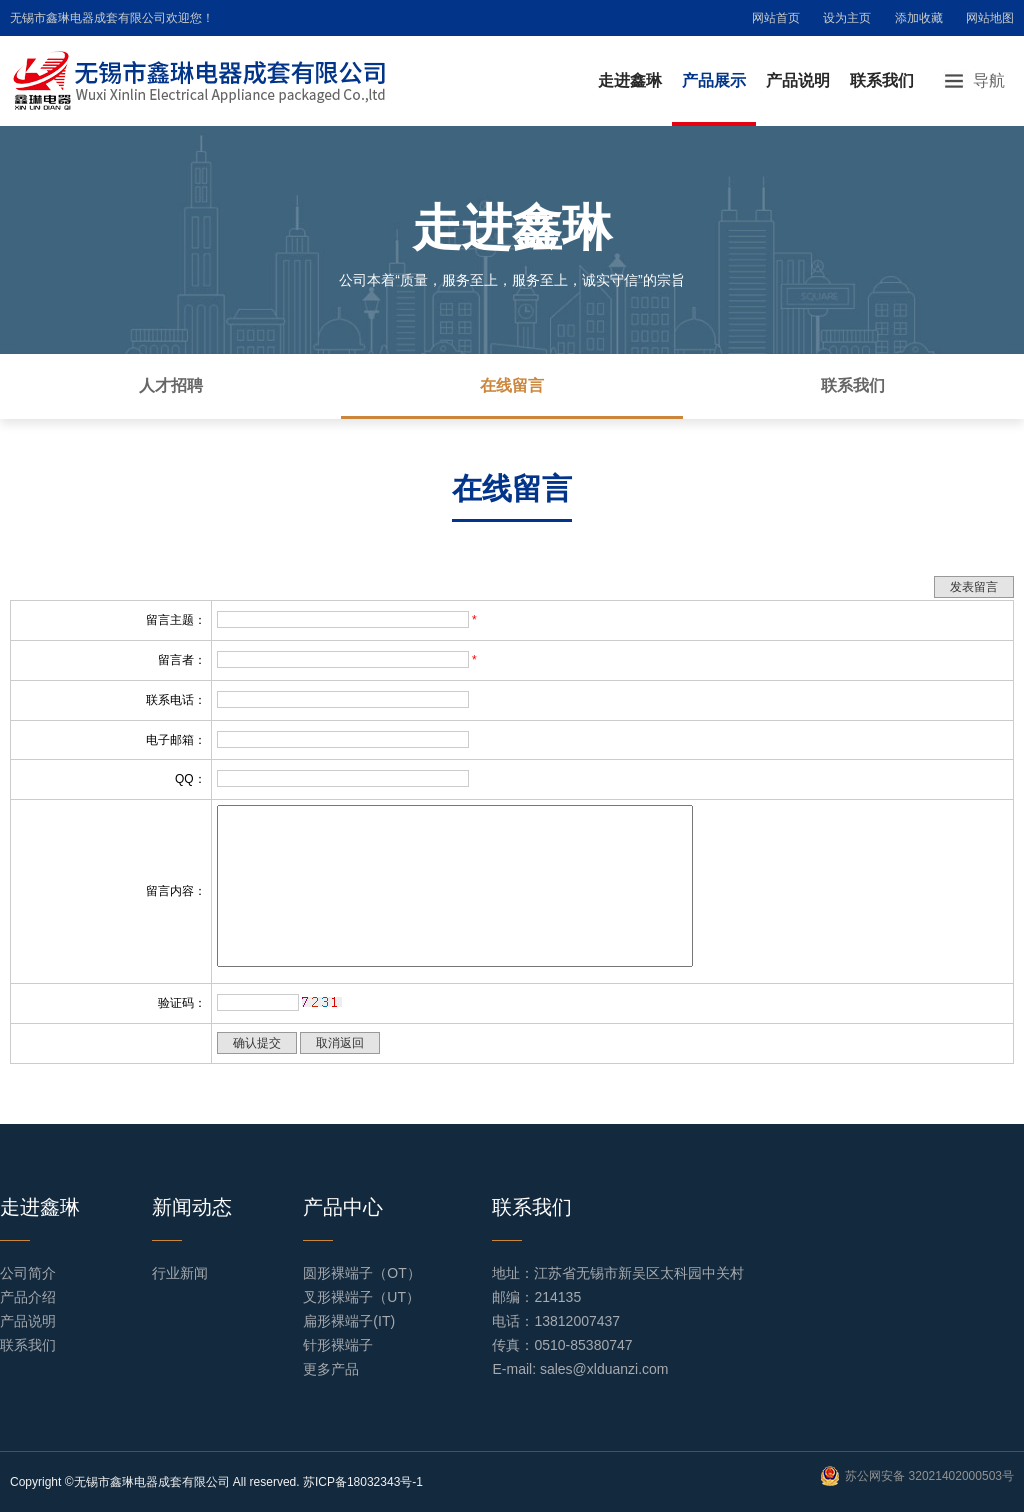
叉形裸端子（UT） (361, 1297)
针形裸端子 (338, 1345)
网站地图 (990, 18)
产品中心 (343, 1207)
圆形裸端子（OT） (361, 1273)
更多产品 (331, 1369)
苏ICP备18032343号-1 (363, 1482)
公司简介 (28, 1273)
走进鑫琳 (630, 80)
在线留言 (512, 385)
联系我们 (882, 80)
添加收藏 (919, 18)
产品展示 (714, 80)
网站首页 (776, 18)
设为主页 (847, 18)
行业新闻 (180, 1273)
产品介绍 (28, 1297)
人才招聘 (171, 385)
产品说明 (798, 80)
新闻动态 (192, 1207)
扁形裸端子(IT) (349, 1321)
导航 (989, 80)
